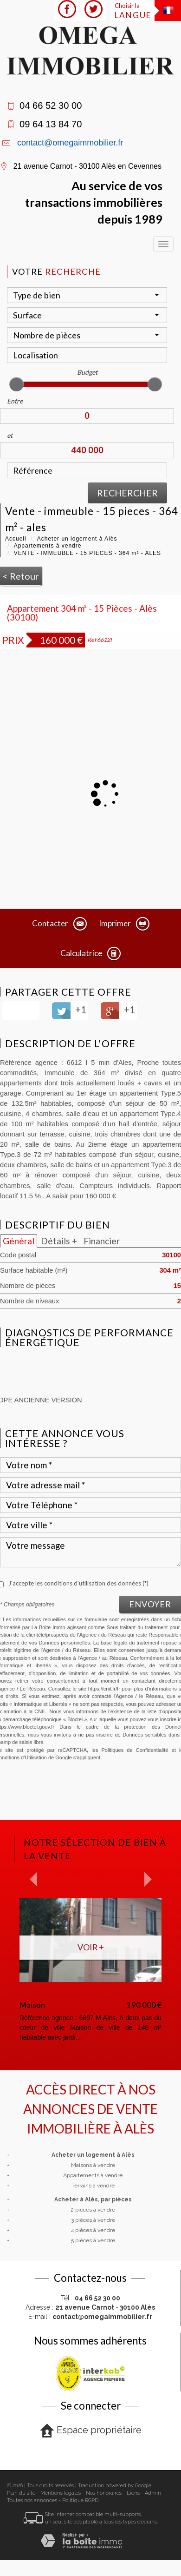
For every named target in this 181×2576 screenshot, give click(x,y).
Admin (153, 2493)
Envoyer (150, 1604)
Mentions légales (60, 2493)
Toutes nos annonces (32, 2500)
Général (18, 1240)
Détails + (59, 1240)
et (10, 435)
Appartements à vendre (48, 545)
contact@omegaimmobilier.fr (70, 142)
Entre (15, 401)
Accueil (15, 538)
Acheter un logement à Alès (77, 538)
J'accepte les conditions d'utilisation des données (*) (78, 1583)
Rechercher (127, 493)
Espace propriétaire (91, 2431)
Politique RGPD (80, 2500)
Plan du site (21, 2493)
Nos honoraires (104, 2493)
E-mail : (90, 2316)
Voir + (91, 1947)
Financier (102, 1240)
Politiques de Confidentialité (135, 1750)
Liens (133, 2493)
